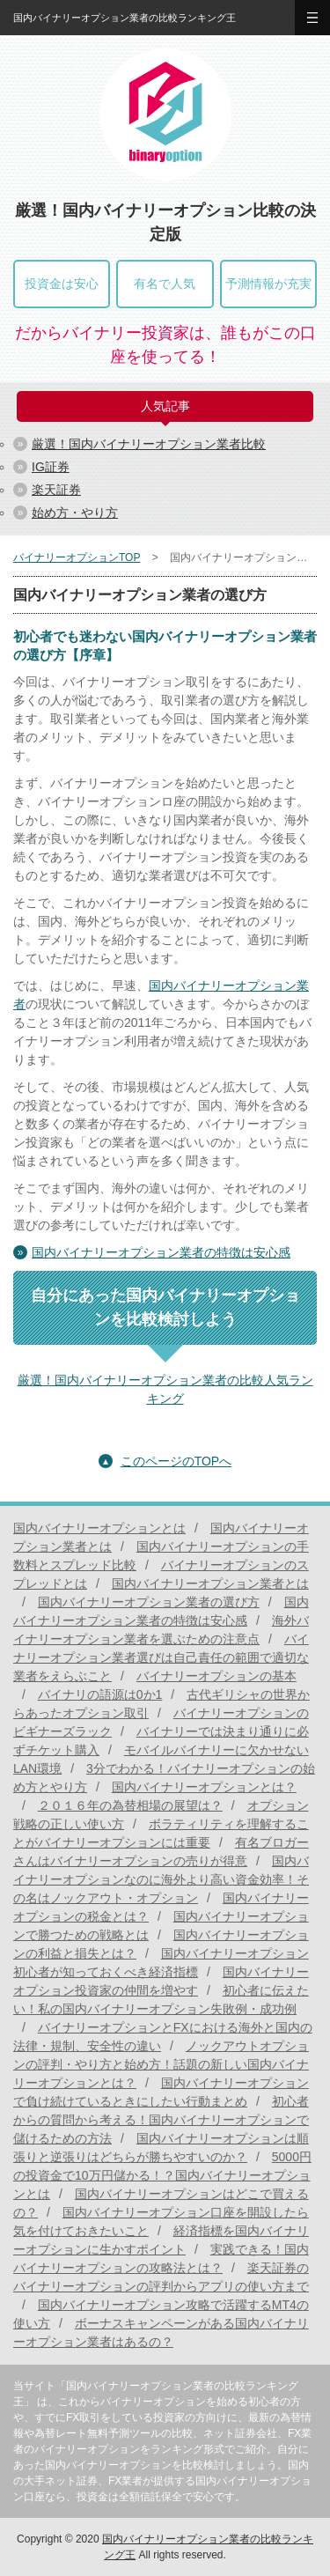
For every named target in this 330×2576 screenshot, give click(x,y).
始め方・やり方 (75, 513)
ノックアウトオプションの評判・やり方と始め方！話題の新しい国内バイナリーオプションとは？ (161, 2064)
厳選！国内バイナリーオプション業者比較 (149, 444)
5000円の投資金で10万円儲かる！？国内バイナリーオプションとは (162, 2175)
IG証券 (51, 467)
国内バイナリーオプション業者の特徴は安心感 (161, 1252)
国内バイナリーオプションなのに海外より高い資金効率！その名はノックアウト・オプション (161, 1879)
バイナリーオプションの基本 (216, 1676)
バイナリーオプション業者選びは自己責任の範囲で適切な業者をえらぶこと (161, 1657)
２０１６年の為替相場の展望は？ (130, 1805)
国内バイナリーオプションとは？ (204, 1787)
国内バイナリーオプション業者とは (210, 1583)
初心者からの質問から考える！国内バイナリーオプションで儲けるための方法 (161, 2119)
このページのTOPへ (176, 1461)
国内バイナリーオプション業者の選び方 (149, 1602)
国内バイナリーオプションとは (99, 1528)
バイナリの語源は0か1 (100, 1694)
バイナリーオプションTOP (76, 557)
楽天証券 (56, 490)
